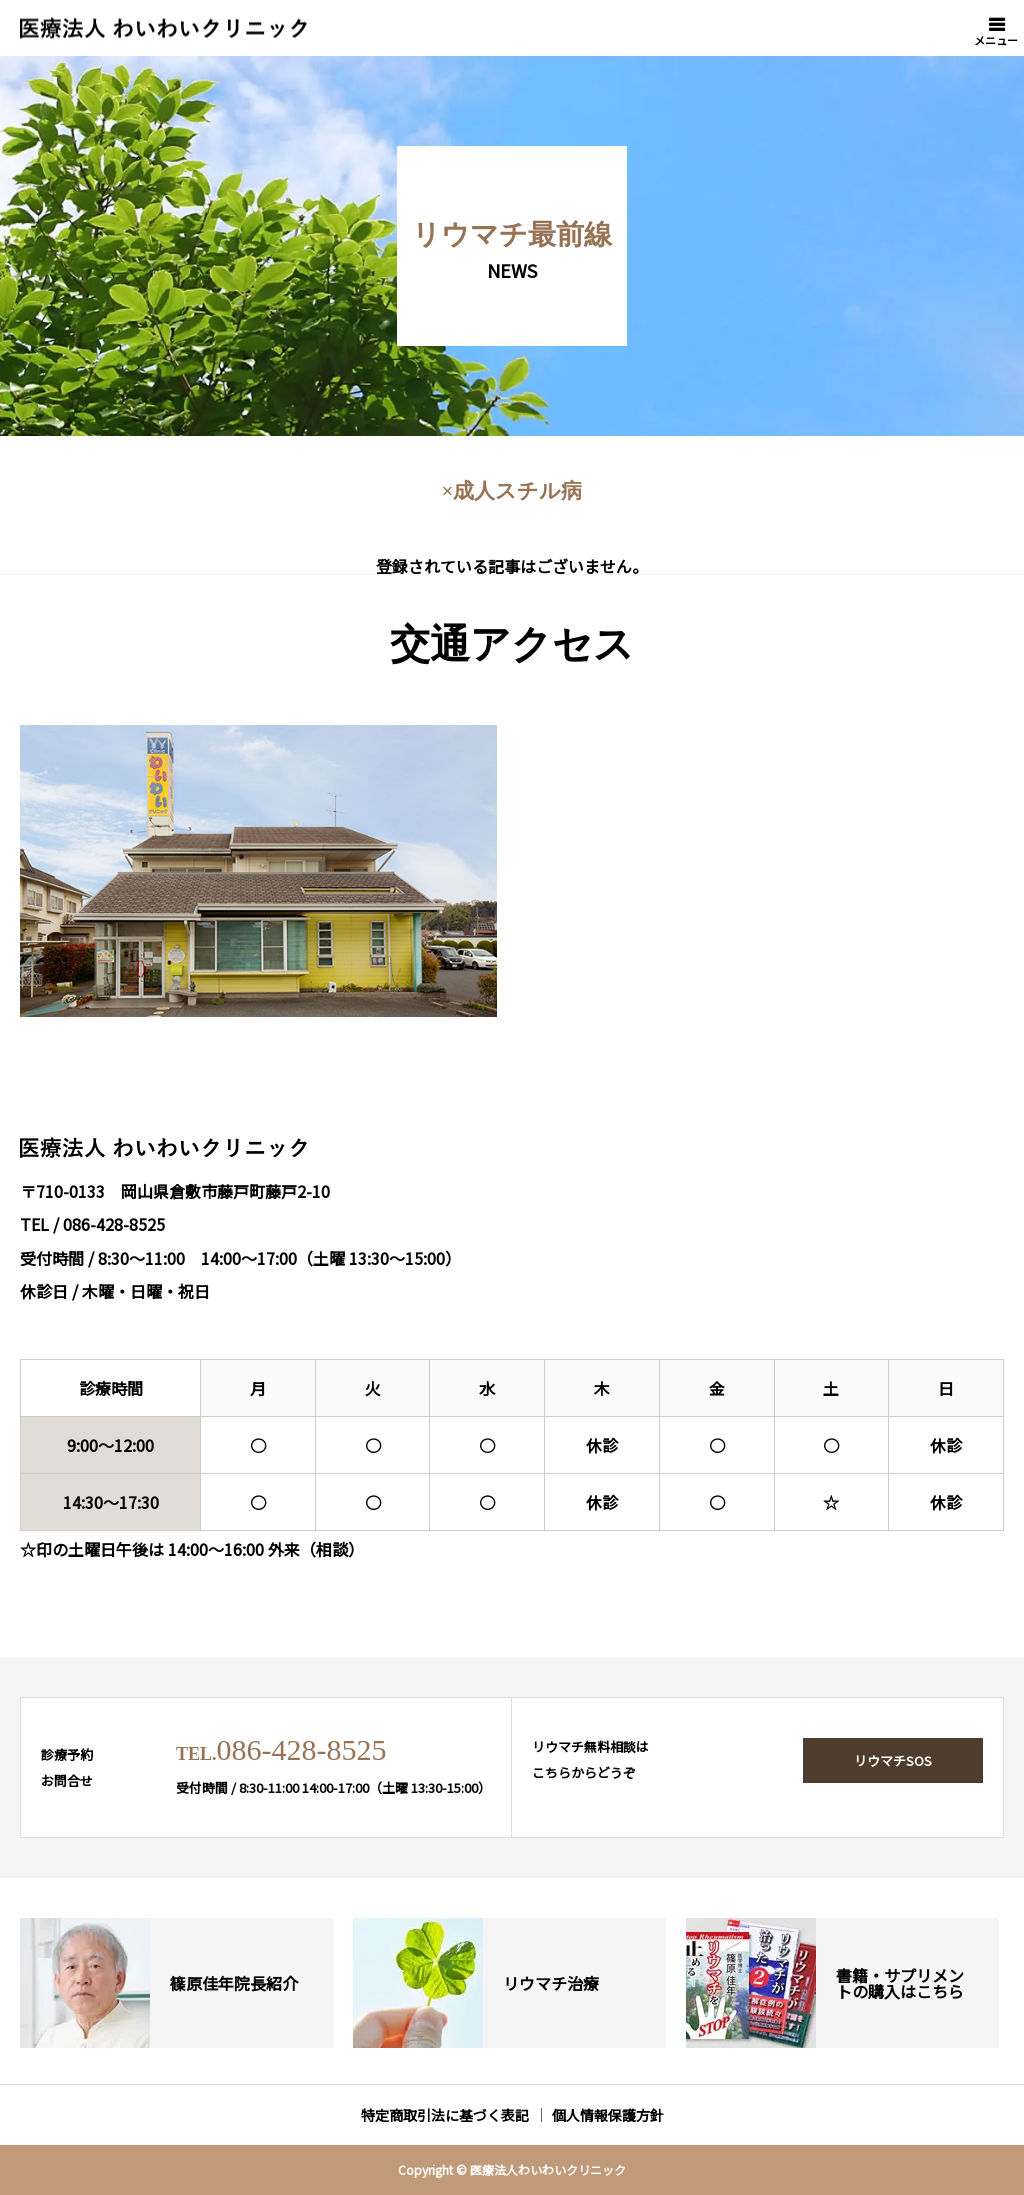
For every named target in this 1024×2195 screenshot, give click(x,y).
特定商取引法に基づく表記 (445, 2115)
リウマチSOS (893, 1760)
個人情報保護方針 (608, 2115)
